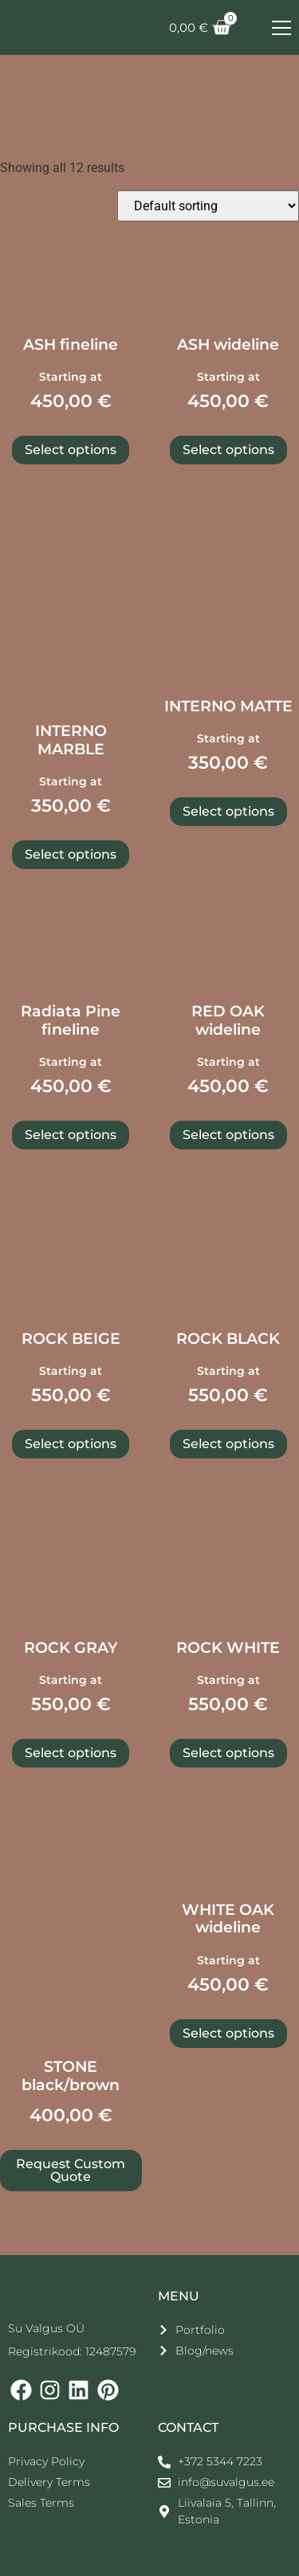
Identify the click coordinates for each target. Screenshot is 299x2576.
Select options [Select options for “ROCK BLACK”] (228, 1443)
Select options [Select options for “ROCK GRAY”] (70, 1752)
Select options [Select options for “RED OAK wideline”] (228, 1134)
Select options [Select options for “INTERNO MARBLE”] (70, 854)
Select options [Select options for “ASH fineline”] (70, 449)
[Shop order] (208, 205)
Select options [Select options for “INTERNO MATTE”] (228, 811)
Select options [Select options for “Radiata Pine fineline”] (70, 1134)
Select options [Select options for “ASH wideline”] (228, 449)
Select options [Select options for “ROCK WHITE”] (228, 1752)
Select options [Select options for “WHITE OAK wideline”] (228, 2033)
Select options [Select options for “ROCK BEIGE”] (70, 1443)
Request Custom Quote (70, 2170)
